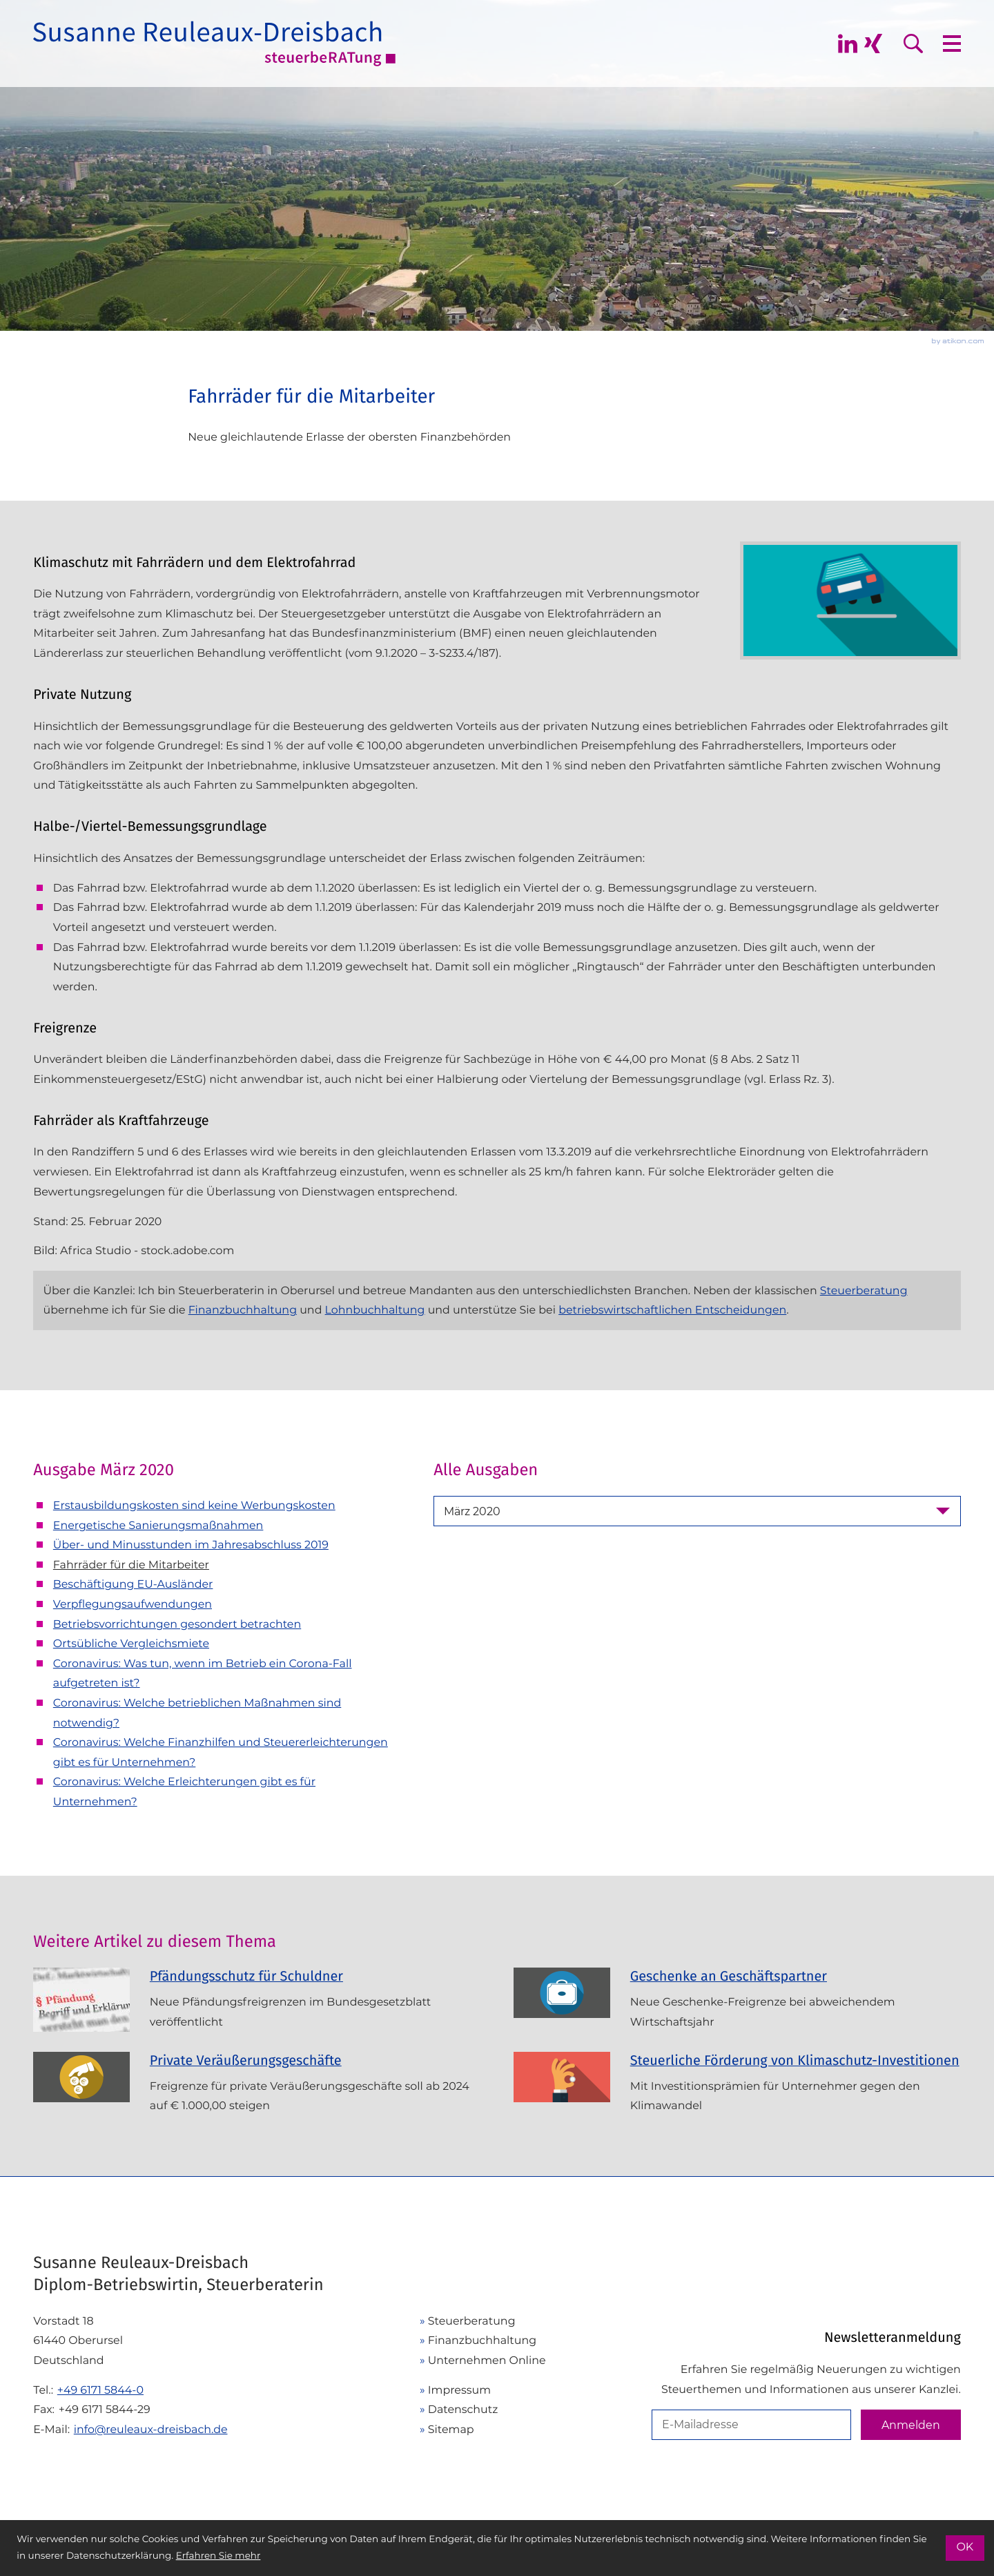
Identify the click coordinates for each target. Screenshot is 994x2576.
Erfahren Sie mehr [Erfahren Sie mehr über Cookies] (218, 2555)
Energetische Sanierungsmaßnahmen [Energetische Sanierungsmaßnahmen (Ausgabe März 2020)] (158, 1525)
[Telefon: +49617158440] (100, 2391)
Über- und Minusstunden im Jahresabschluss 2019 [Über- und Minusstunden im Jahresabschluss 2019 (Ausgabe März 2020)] (191, 1544)
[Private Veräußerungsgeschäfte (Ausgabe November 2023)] (256, 2089)
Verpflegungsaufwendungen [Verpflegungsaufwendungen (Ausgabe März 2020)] (132, 1604)
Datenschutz (463, 2409)
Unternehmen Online (487, 2360)
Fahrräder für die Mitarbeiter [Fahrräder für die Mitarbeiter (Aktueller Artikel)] (131, 1564)
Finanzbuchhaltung (242, 1309)
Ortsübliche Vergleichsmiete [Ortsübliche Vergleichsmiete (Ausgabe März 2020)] (131, 1643)
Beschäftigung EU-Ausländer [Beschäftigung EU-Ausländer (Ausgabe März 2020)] (133, 1583)
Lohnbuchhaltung (375, 1309)
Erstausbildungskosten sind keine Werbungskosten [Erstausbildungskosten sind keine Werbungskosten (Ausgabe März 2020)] (194, 1505)
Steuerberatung (864, 1290)
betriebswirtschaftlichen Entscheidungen (672, 1309)
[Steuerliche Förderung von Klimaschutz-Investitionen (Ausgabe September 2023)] (737, 2089)
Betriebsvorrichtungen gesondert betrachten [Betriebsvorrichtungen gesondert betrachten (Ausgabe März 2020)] (177, 1624)
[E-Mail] (751, 2425)
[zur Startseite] (215, 44)
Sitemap (451, 2429)
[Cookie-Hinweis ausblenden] (965, 2548)
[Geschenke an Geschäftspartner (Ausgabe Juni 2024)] (737, 2004)
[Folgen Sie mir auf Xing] (873, 43)
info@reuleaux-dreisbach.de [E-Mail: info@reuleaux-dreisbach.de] (151, 2429)
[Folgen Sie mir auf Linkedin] (847, 43)
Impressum (459, 2389)
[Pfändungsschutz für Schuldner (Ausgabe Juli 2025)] (256, 2004)
